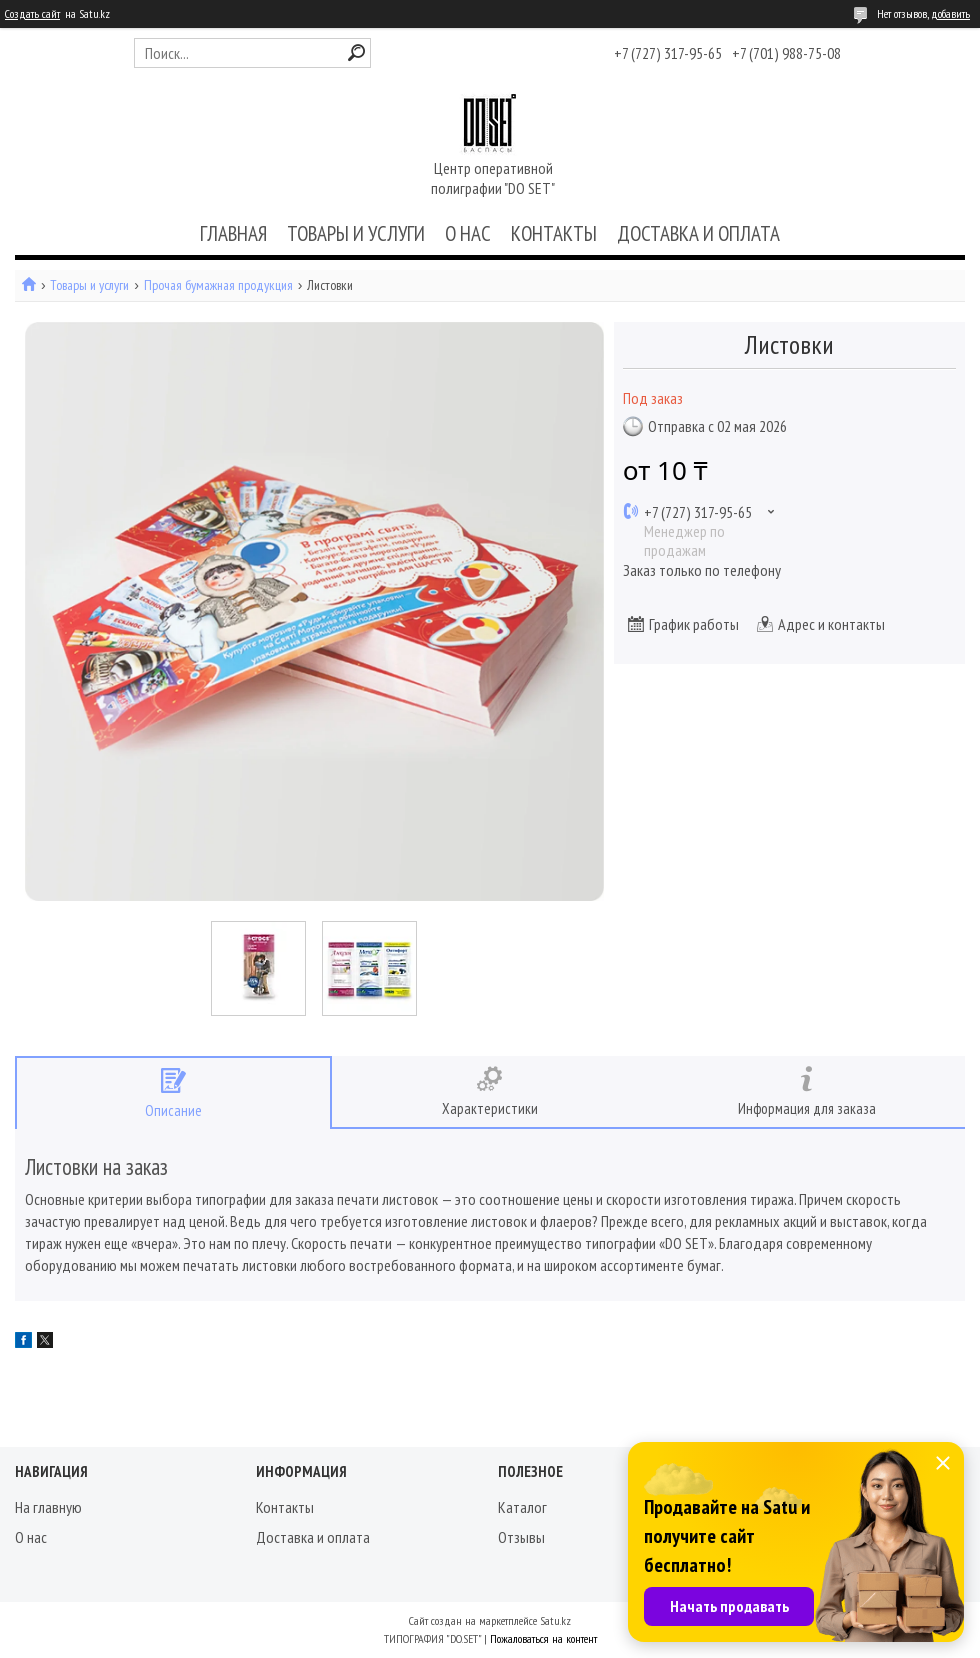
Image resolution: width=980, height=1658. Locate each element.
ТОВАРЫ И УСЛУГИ (356, 233)
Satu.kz (555, 1620)
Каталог (522, 1507)
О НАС (468, 233)
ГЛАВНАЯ (233, 233)
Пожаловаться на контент (543, 1638)
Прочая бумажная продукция (218, 285)
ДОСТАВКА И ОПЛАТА (698, 233)
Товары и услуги (89, 285)
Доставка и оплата (313, 1537)
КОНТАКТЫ (554, 233)
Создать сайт (32, 14)
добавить (950, 13)
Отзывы (521, 1537)
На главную (48, 1507)
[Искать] (356, 52)
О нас (31, 1537)
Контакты (285, 1507)
